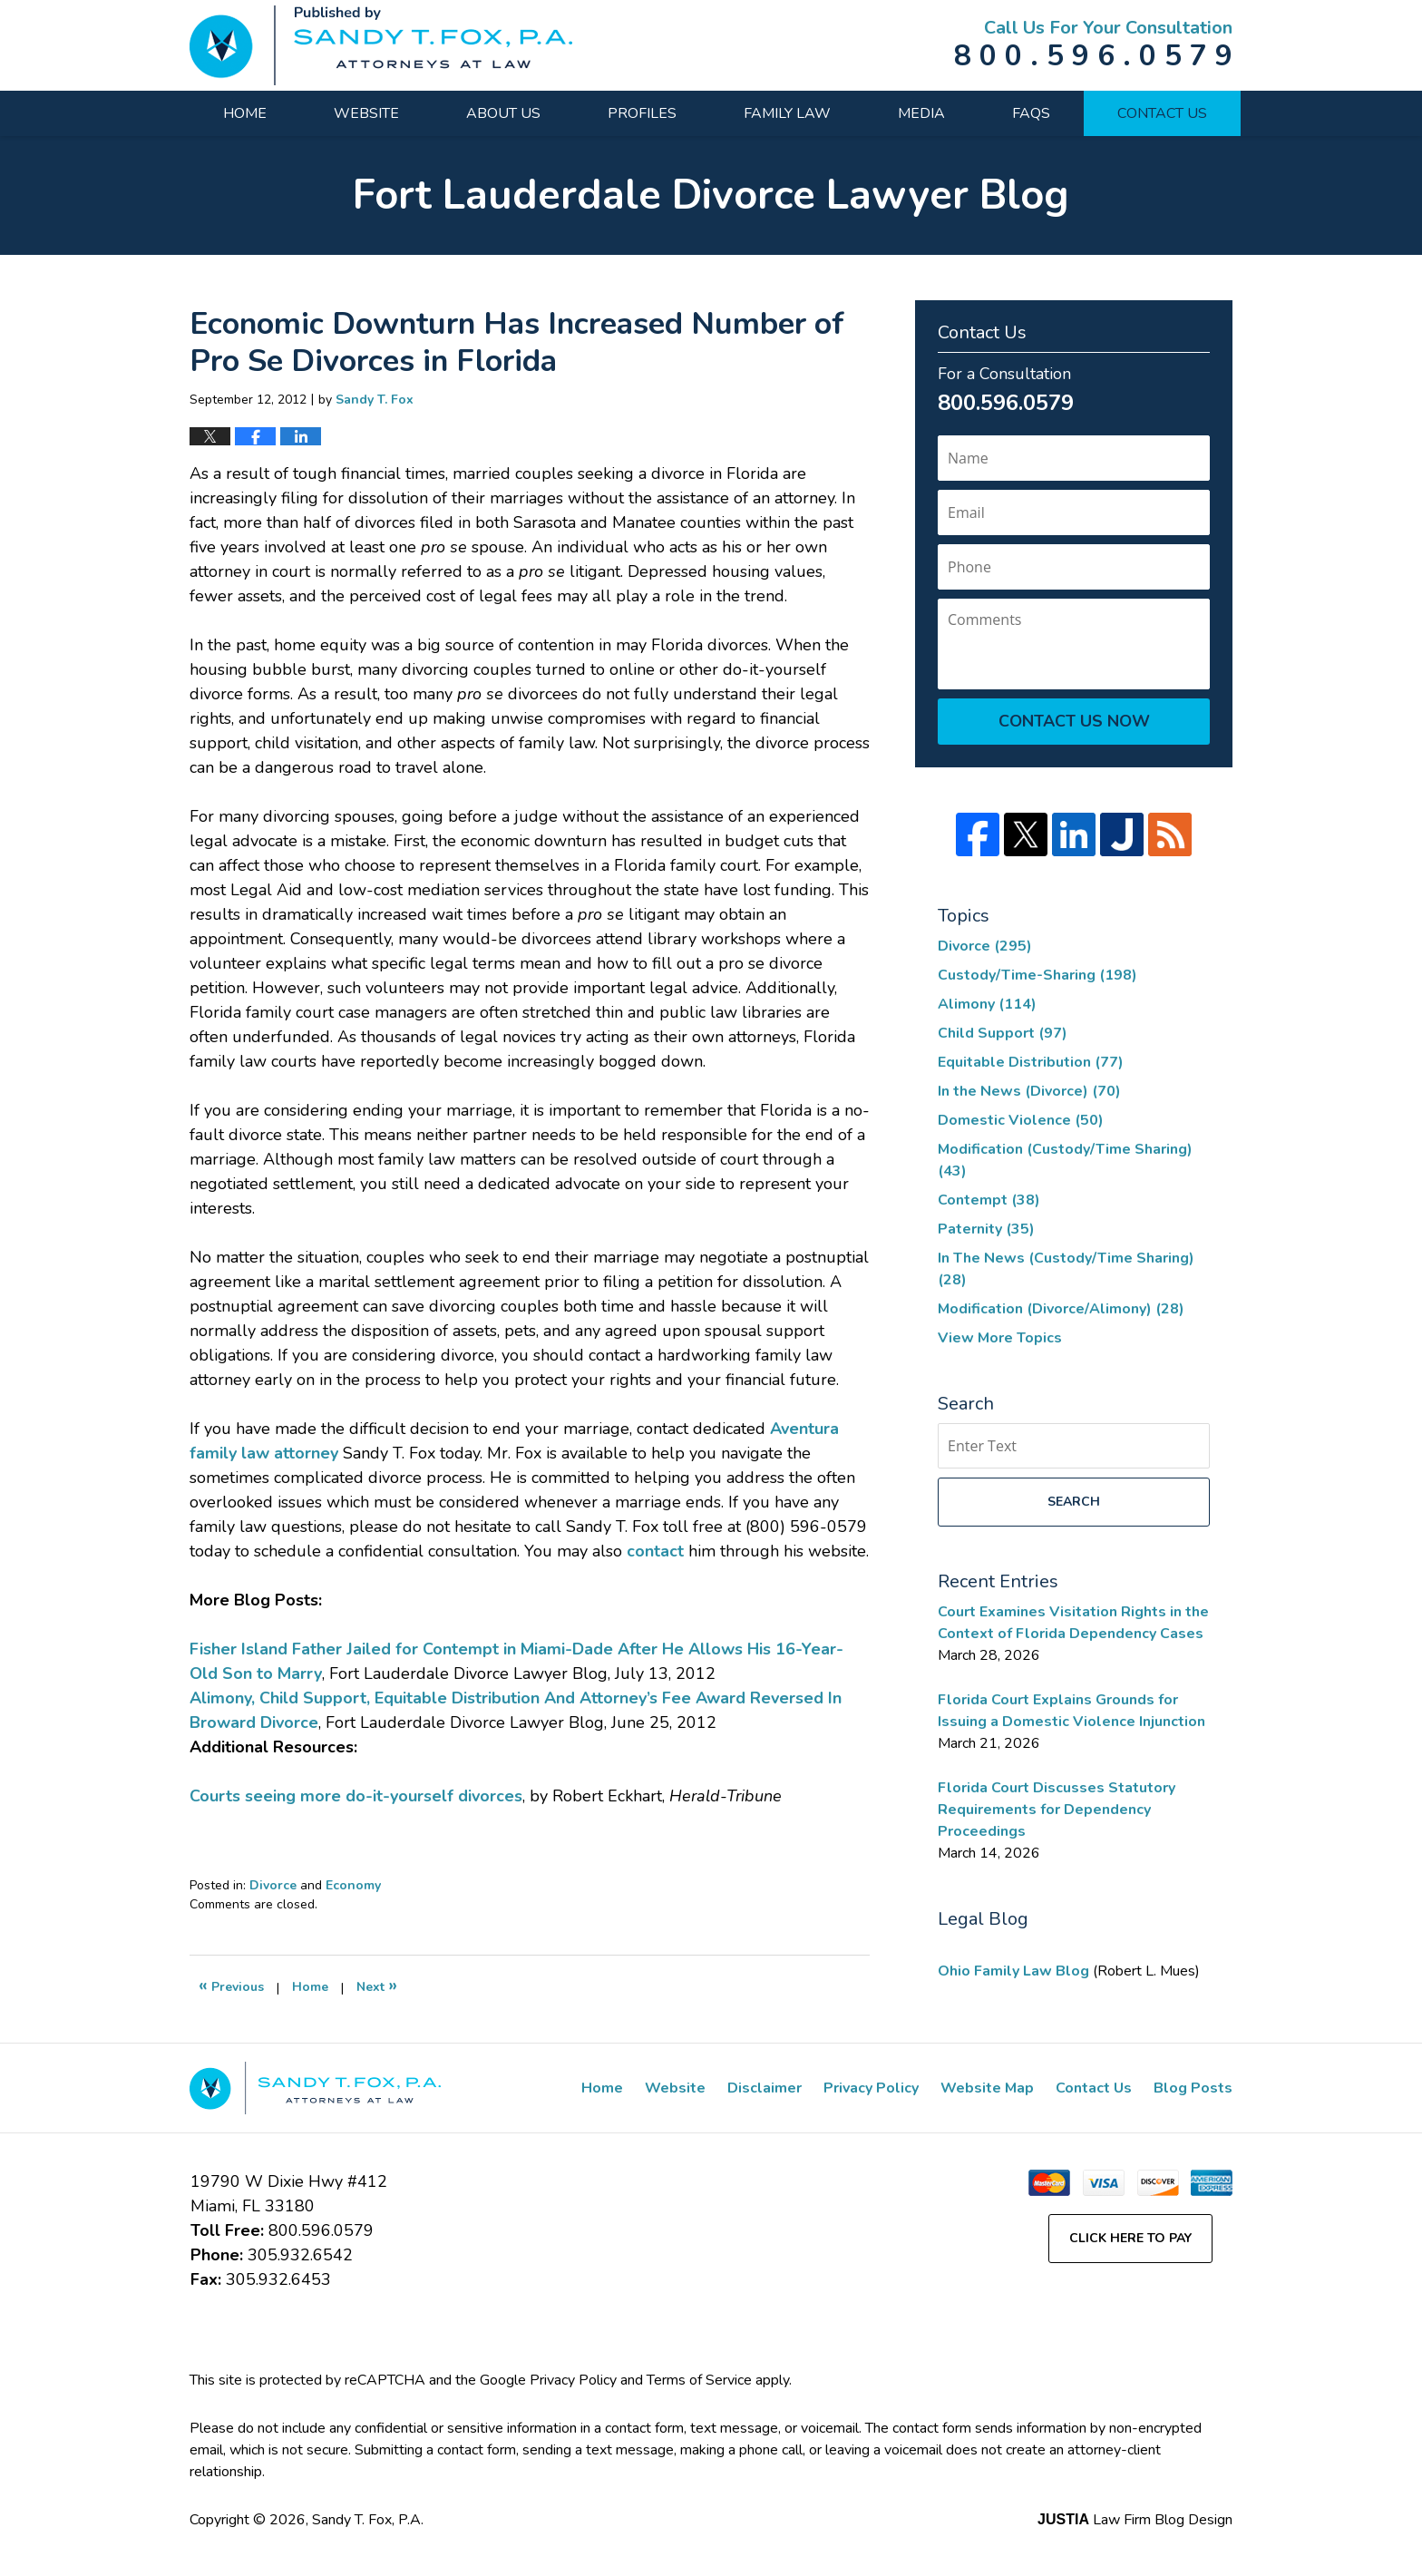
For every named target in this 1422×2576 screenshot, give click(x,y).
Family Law (787, 113)
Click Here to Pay (1130, 2238)
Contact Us (1162, 113)
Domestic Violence (1021, 1120)
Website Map (987, 2088)
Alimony (987, 1004)
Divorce (273, 1885)
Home (245, 113)
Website (366, 113)
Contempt (989, 1200)
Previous (231, 1985)
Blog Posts (1193, 2088)
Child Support (1002, 1033)
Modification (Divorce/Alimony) (1061, 1309)
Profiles (642, 113)
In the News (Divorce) (1029, 1091)
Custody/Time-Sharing (1037, 975)
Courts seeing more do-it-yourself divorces (356, 1796)
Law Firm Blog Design (1134, 2520)
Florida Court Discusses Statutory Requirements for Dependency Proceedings (1056, 1809)
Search (1073, 1501)
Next (376, 1985)
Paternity (986, 1229)
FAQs (1031, 113)
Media (921, 113)
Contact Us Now (1074, 721)
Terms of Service (699, 2380)
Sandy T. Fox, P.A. (368, 2520)
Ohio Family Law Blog (1015, 1971)
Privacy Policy (871, 2088)
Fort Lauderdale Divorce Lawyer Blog (381, 45)
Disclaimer (764, 2088)
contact (655, 1551)
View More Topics (1000, 1338)
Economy (353, 1885)
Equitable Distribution (1031, 1062)
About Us (503, 113)
